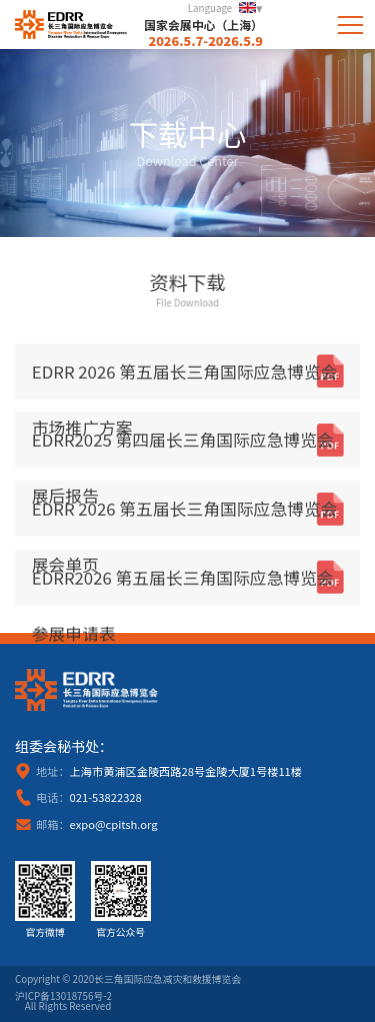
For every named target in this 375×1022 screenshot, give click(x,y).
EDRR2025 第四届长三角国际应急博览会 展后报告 (183, 451)
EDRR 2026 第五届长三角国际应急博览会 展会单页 (185, 519)
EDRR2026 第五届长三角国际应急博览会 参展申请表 (183, 588)
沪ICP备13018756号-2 (63, 997)
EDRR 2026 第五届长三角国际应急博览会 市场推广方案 (185, 382)
